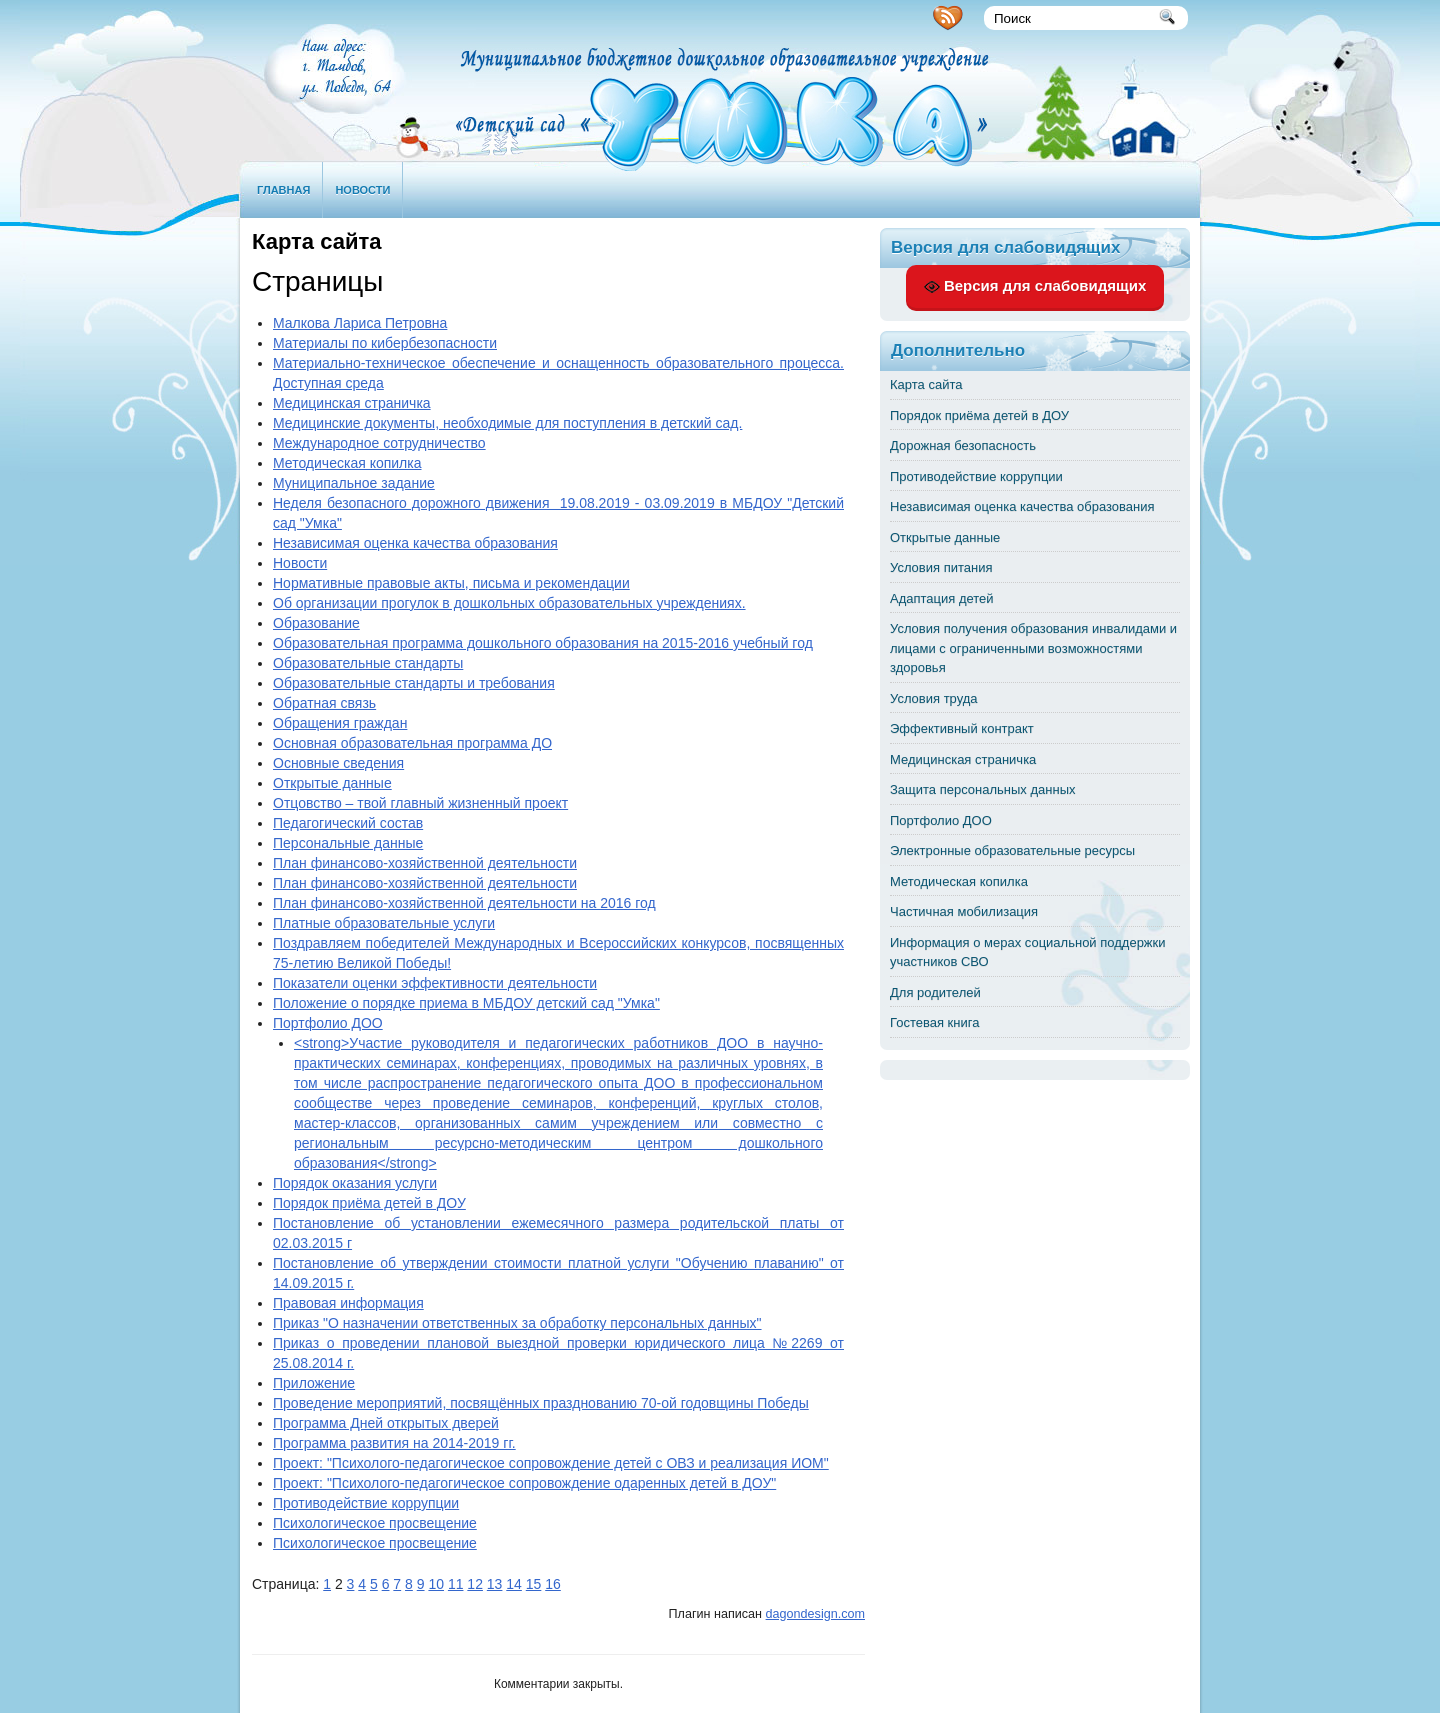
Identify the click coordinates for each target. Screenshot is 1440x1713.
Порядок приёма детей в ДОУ (369, 1203)
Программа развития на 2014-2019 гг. (394, 1443)
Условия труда (934, 698)
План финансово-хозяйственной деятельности (425, 863)
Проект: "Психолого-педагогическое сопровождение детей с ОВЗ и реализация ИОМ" (551, 1463)
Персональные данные (348, 843)
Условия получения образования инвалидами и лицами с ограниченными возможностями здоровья (1033, 648)
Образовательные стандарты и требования (414, 683)
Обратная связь (324, 703)
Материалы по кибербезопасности (385, 343)
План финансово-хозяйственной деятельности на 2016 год (464, 903)
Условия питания (941, 567)
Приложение (314, 1383)
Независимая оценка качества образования (415, 543)
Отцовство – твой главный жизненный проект (420, 803)
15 (534, 1584)
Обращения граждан (340, 723)
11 (456, 1584)
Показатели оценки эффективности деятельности (435, 983)
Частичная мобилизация (964, 911)
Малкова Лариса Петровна (360, 323)
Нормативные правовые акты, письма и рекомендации (451, 583)
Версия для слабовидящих (1035, 286)
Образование (316, 623)
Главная (283, 190)
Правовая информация (348, 1303)
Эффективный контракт (962, 728)
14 (514, 1584)
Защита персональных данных (983, 789)
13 (495, 1584)
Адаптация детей (942, 598)
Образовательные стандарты (368, 663)
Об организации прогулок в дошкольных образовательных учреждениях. (509, 603)
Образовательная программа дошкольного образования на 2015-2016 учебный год (543, 643)
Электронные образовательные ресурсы (1012, 850)
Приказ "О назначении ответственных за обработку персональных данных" (517, 1323)
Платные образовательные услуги (384, 923)
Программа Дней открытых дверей (386, 1423)
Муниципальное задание (354, 483)
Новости (362, 190)
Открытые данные (332, 783)
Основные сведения (338, 763)
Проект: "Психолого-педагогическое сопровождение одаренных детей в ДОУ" (524, 1483)
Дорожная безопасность (963, 445)
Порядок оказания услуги (355, 1183)
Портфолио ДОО (328, 1023)
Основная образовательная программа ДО (412, 743)
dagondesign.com (815, 1614)
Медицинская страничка (352, 403)
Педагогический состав (348, 823)
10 (436, 1584)
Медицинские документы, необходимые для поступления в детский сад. (507, 423)
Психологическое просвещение (375, 1523)
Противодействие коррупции (366, 1503)
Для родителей (935, 992)
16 (553, 1584)
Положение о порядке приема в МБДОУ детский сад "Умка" (466, 1003)
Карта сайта (926, 384)
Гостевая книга (934, 1022)
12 (475, 1584)
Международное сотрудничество (379, 443)
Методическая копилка (347, 463)
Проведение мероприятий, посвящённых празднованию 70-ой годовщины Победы (541, 1403)
